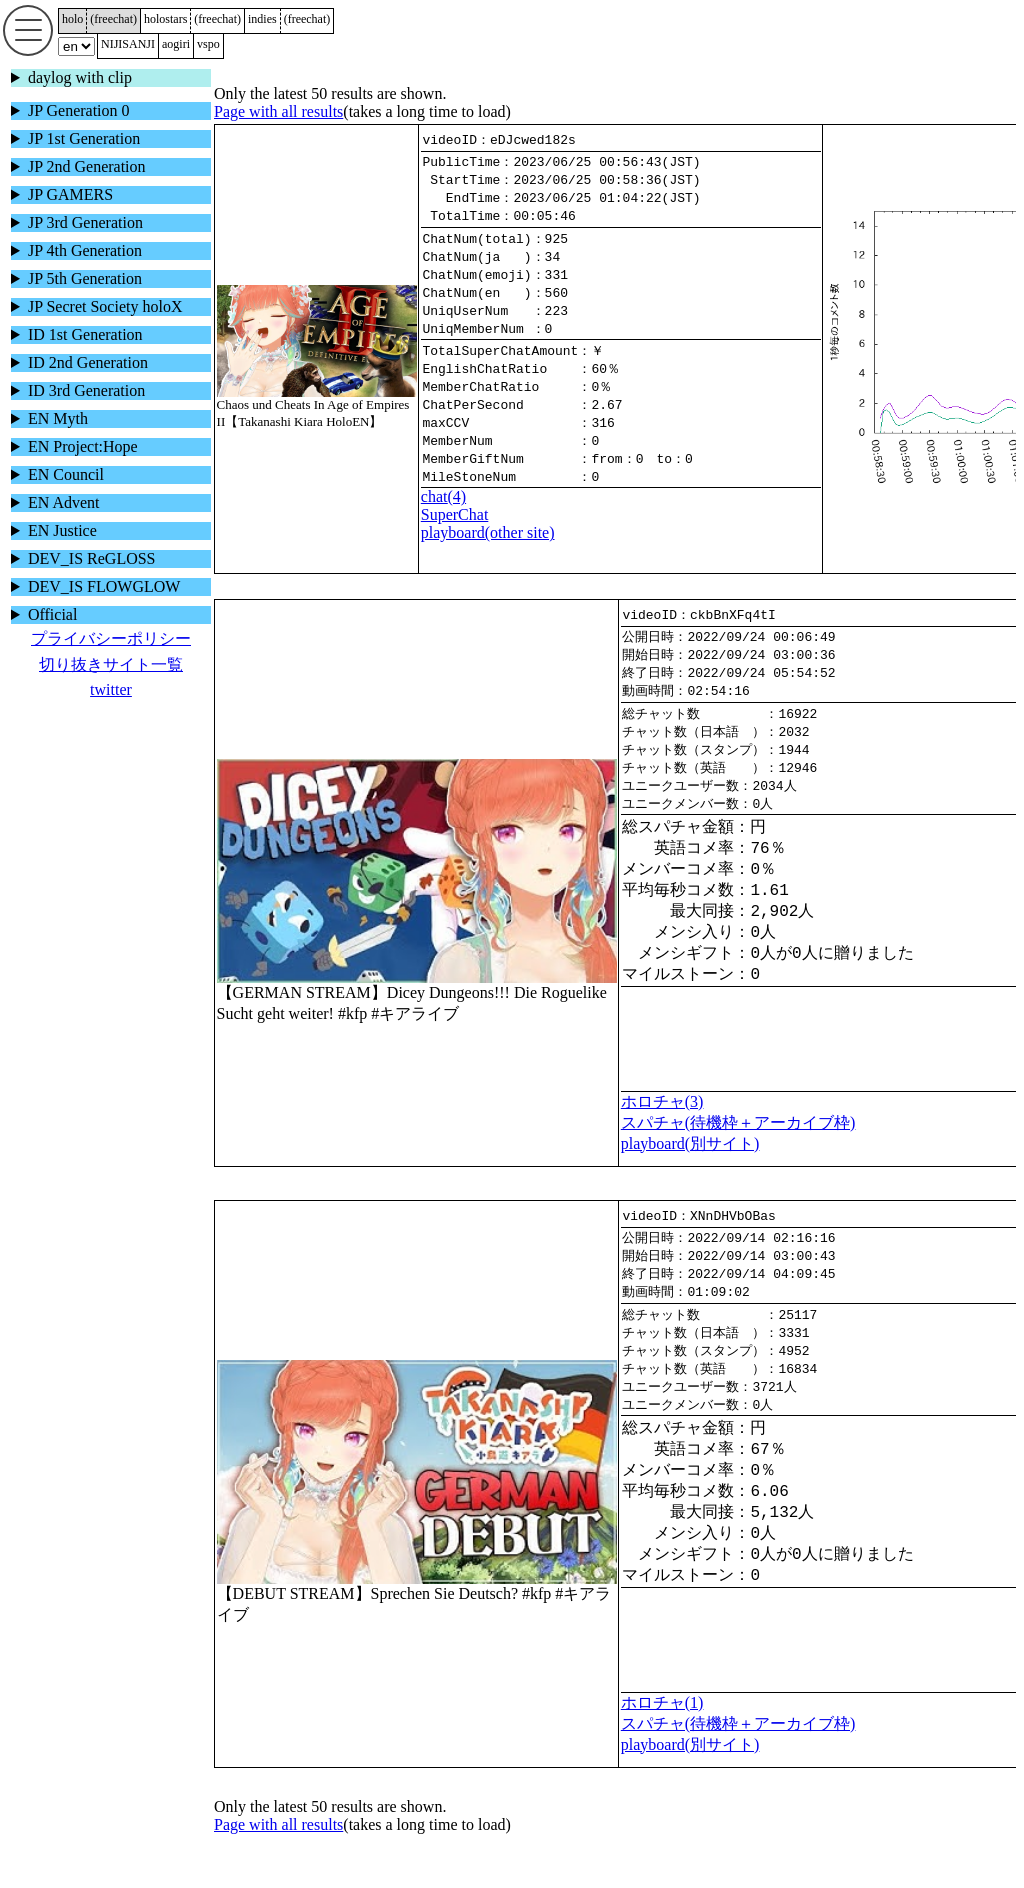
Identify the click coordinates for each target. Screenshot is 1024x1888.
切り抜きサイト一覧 (111, 664)
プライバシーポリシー (111, 638)
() (113, 19)
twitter (111, 689)
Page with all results (278, 111)
